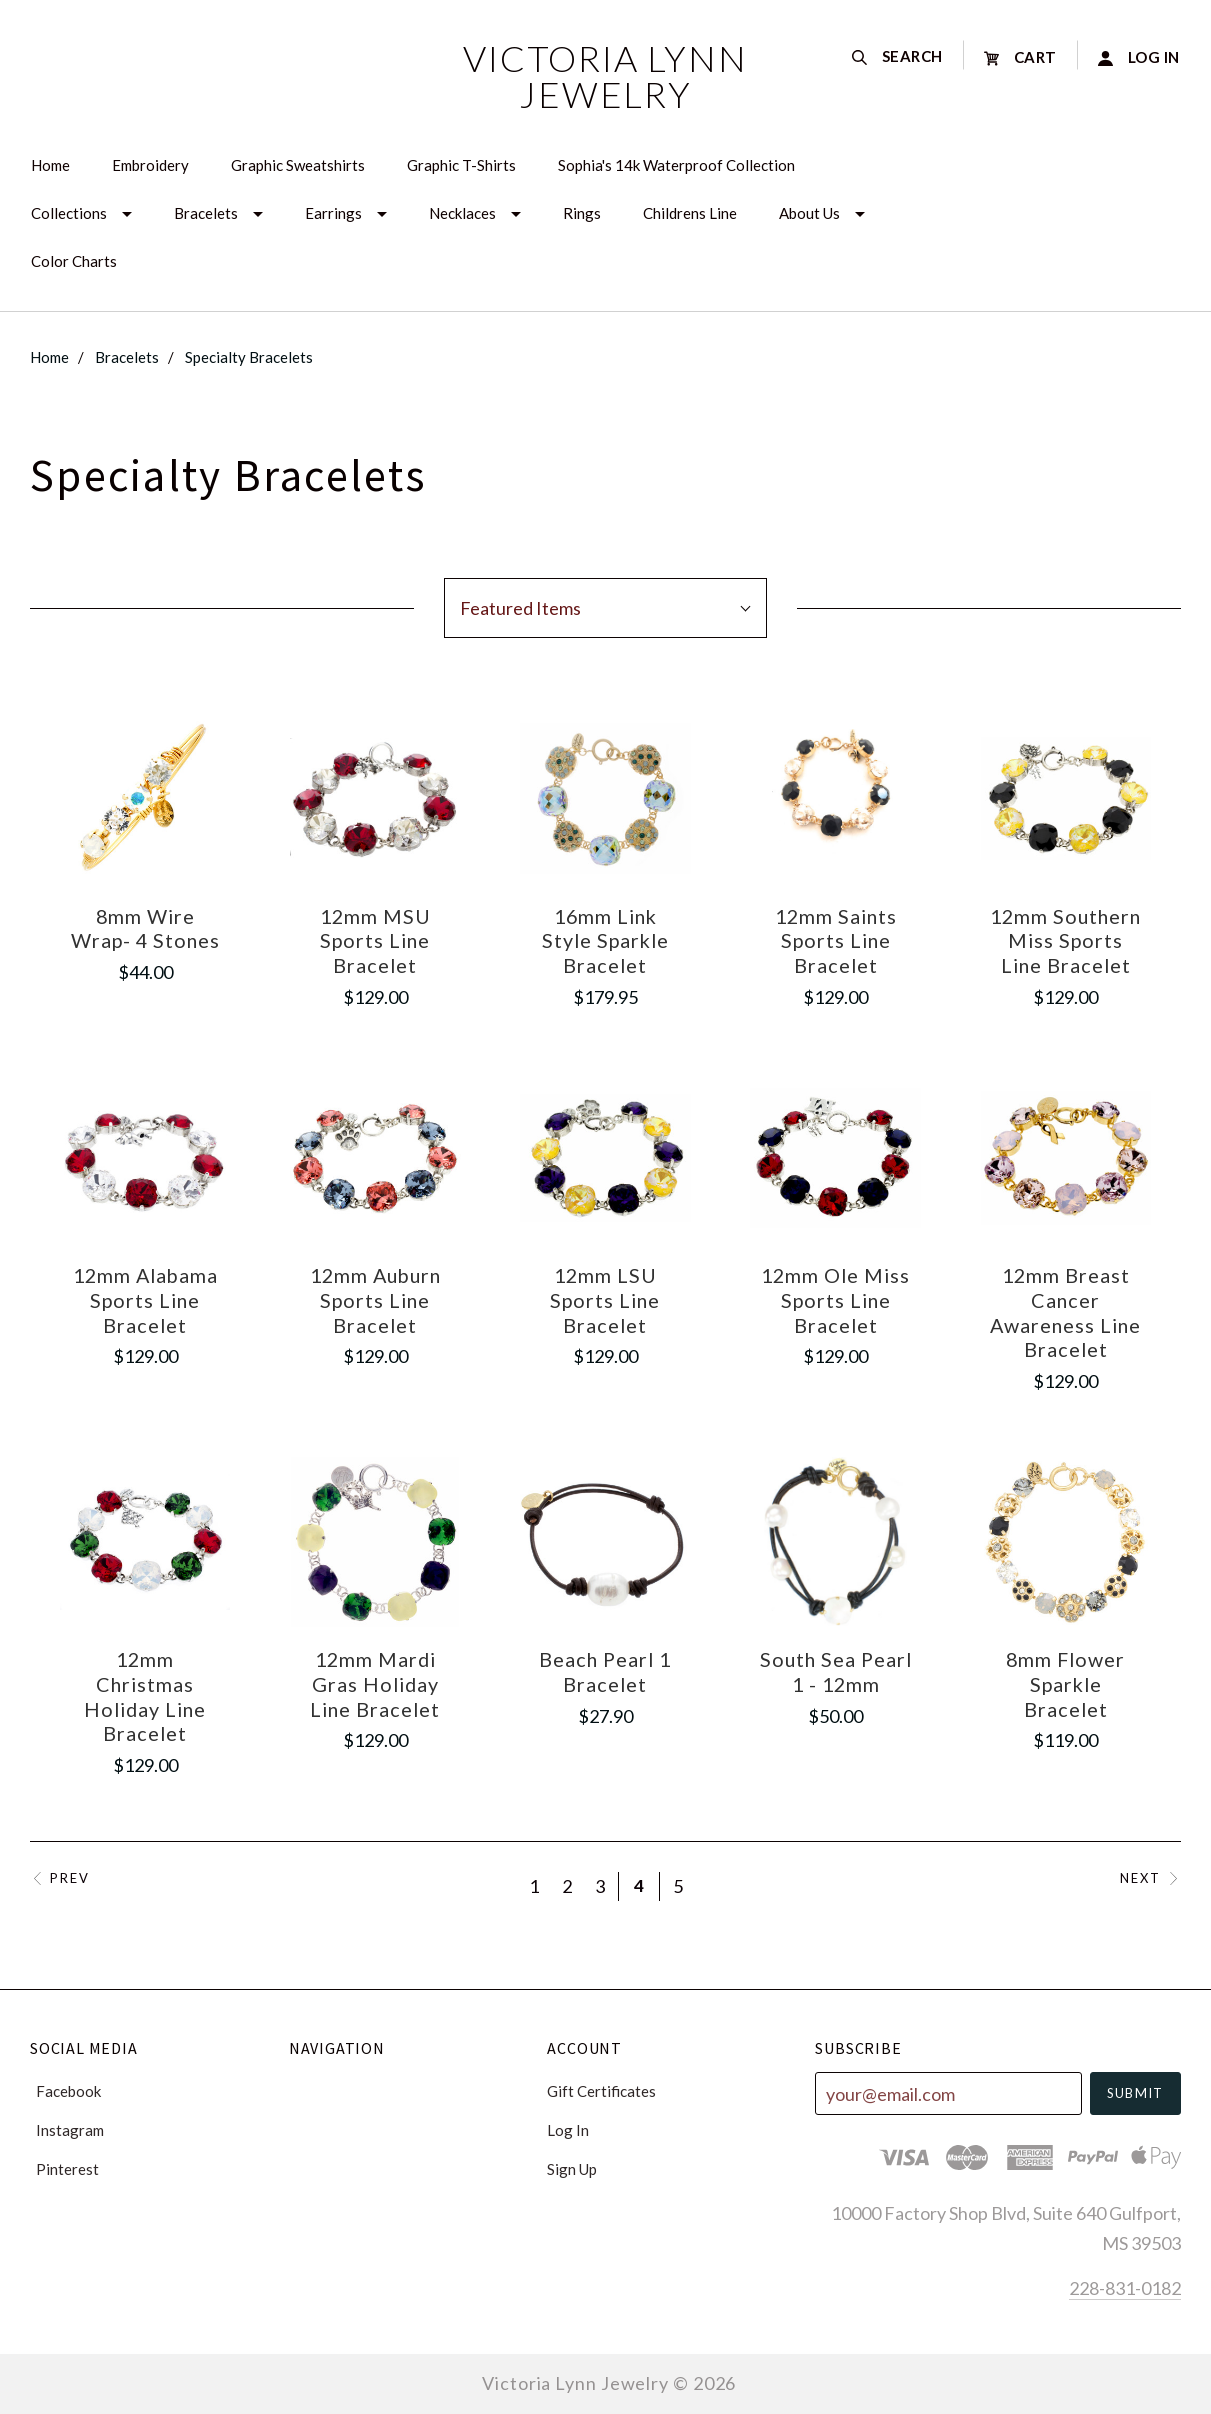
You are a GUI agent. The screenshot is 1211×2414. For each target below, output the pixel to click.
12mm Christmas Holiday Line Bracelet (145, 1696)
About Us (809, 213)
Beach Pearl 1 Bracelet (605, 1671)
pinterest (64, 2168)
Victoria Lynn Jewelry (605, 76)
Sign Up (572, 2168)
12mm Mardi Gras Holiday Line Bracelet (375, 1683)
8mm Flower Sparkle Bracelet (1065, 1683)
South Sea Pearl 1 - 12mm (836, 1671)
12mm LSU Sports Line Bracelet (605, 1299)
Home (50, 165)
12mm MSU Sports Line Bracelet (375, 940)
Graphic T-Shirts (461, 165)
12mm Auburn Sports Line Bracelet (375, 1299)
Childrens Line (690, 213)
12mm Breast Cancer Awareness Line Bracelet (1065, 1312)
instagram (67, 2130)
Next (1150, 1878)
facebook (65, 2091)
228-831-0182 (1125, 2288)
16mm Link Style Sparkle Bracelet (605, 940)
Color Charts (74, 261)
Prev (60, 1878)
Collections (69, 213)
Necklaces (462, 213)
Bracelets (206, 213)
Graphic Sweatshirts (298, 165)
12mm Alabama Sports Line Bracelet (145, 1299)
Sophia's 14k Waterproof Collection (676, 165)
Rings (582, 213)
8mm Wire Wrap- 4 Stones (145, 928)
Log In (568, 2130)
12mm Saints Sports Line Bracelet (836, 940)
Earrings (333, 213)
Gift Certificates (601, 2091)
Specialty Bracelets (249, 357)
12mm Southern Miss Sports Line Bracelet (1065, 940)
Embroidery (150, 165)
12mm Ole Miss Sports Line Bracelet (835, 1299)
